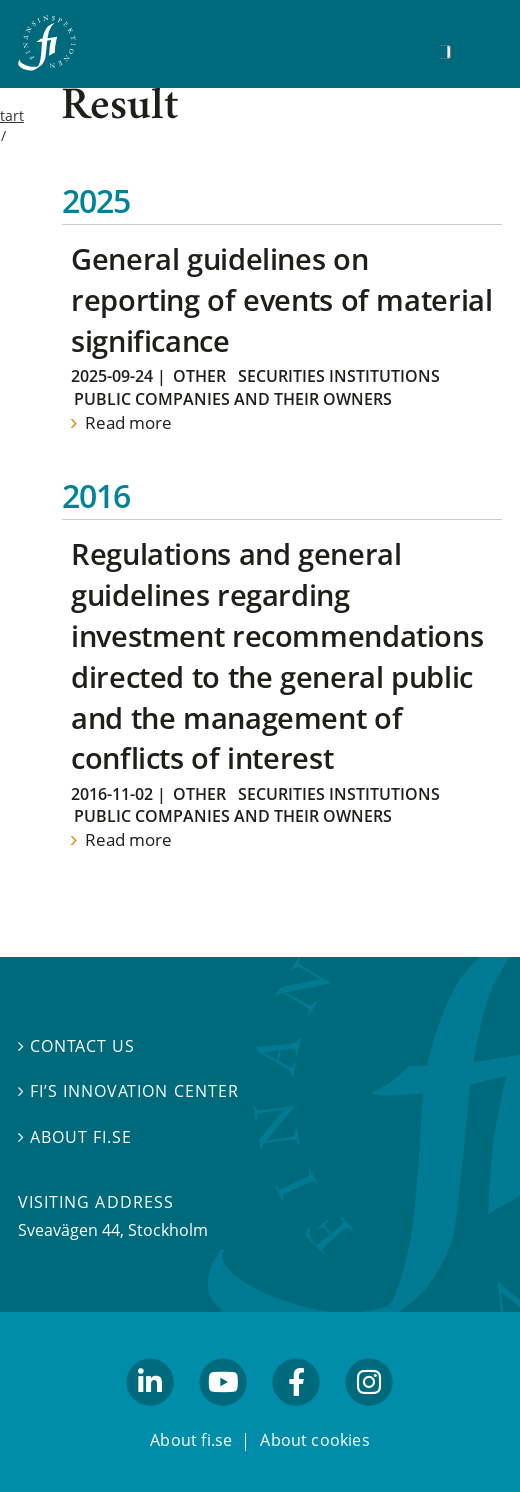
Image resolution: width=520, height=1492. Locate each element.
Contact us (76, 1046)
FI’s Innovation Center (128, 1092)
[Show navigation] (476, 49)
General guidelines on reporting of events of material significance (281, 299)
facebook (297, 1415)
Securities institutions (339, 376)
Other (199, 376)
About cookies (315, 1440)
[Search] (445, 52)
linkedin (150, 1415)
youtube (223, 1415)
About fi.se (75, 1137)
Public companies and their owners (233, 399)
